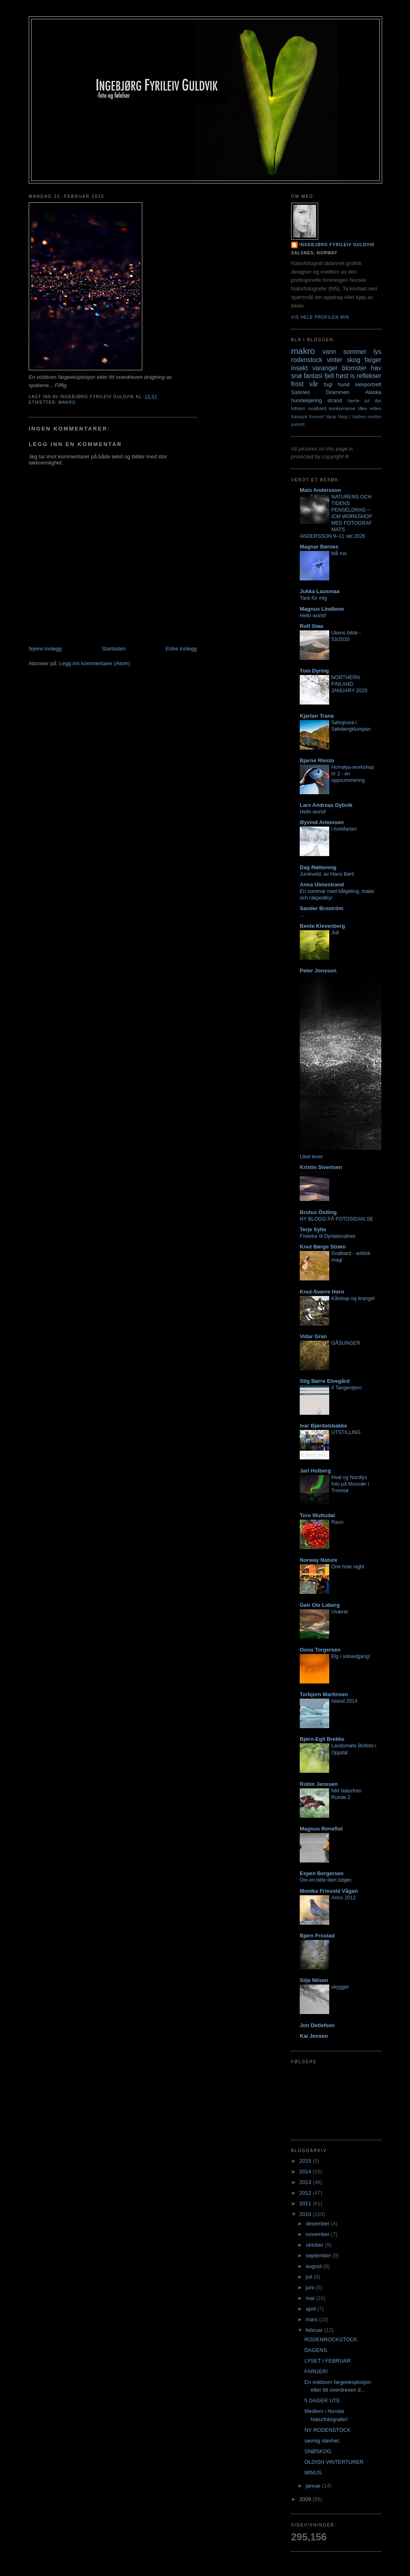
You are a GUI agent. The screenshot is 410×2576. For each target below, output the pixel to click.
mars (312, 2319)
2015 (306, 2161)
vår (313, 384)
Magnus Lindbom (322, 609)
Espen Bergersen (322, 1873)
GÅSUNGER (345, 1343)
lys (377, 351)
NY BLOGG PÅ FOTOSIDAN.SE (336, 1219)
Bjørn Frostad (317, 1936)
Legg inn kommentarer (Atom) (94, 663)
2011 (306, 2203)
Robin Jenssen (318, 1784)
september (319, 2255)
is (352, 375)
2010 (306, 2214)
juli (310, 2277)
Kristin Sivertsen (321, 1167)
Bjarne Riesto (317, 760)
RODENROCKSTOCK (330, 2339)
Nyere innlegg (45, 649)
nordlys (375, 417)
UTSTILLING (345, 1432)
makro (66, 402)
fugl (328, 384)
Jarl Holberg (315, 1471)
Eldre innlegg (181, 649)
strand (334, 400)
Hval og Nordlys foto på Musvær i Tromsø (350, 1484)
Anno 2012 (343, 1898)
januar (314, 2486)
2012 (306, 2193)
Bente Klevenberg (322, 926)
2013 (306, 2182)
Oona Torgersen (320, 1650)
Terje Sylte (313, 1229)
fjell (329, 375)
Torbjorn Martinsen (324, 1694)
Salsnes (300, 392)
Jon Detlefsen (317, 2025)
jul (366, 400)
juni (311, 2287)
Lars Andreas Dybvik (326, 805)
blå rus (338, 553)
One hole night (347, 1567)
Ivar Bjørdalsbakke (323, 1426)
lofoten (298, 408)
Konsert (316, 417)
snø (296, 375)
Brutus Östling (318, 1212)
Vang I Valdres (352, 417)
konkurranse (342, 408)
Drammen (337, 392)
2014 (306, 2171)
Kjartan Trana (317, 716)
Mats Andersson (320, 490)
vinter (334, 359)
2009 (306, 2499)
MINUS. (313, 2473)
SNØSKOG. (318, 2451)
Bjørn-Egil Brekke (322, 1739)
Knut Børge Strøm (323, 1247)
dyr (378, 400)
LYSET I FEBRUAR (327, 2361)
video (375, 408)
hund (344, 384)
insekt (299, 368)
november (318, 2234)
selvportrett (368, 384)
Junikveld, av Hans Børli (327, 874)
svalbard (317, 408)
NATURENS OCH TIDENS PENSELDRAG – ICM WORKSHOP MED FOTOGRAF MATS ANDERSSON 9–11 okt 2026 (336, 516)
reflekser (369, 375)
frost (297, 384)
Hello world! (313, 616)
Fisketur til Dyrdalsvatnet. (328, 1236)
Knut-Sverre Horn (322, 1292)
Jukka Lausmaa (319, 591)
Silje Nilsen (314, 1980)
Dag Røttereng (318, 867)
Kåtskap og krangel (353, 1298)
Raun (337, 1522)
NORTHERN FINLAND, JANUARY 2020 (349, 684)
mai (311, 2298)
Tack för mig (313, 598)
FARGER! (316, 2371)
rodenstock (306, 359)
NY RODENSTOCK (327, 2430)
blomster (354, 368)
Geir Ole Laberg (320, 1605)
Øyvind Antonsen (322, 822)
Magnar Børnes (319, 547)
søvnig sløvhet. (322, 2441)
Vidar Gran (313, 1336)
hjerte (353, 400)
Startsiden (114, 649)
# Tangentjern (346, 1388)
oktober (315, 2245)
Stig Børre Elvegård (324, 1381)
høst (342, 375)
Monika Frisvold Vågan (329, 1891)
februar (315, 2330)
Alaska (373, 392)
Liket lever (311, 1157)
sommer (354, 351)
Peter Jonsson (318, 970)
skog (353, 359)
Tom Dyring (314, 671)
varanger (325, 368)
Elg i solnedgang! (350, 1656)
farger (372, 359)
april (311, 2309)
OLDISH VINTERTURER (333, 2462)
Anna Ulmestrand (322, 884)
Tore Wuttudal (317, 1515)
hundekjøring (306, 400)
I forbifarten (344, 829)
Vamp (331, 417)
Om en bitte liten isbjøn (325, 1880)
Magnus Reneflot (321, 1829)
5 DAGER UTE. (322, 2400)
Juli (335, 933)
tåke (362, 408)
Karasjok (299, 417)
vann (329, 351)
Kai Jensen (314, 2036)
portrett (298, 424)
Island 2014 (344, 1701)
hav (376, 368)
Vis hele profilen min (320, 317)
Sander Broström (321, 908)
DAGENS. (316, 2350)
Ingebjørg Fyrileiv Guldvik (337, 244)
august (314, 2266)
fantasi (313, 375)
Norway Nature (318, 1560)
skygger (340, 1987)
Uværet (339, 1612)
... (302, 915)
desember (318, 2223)
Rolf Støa (311, 626)
